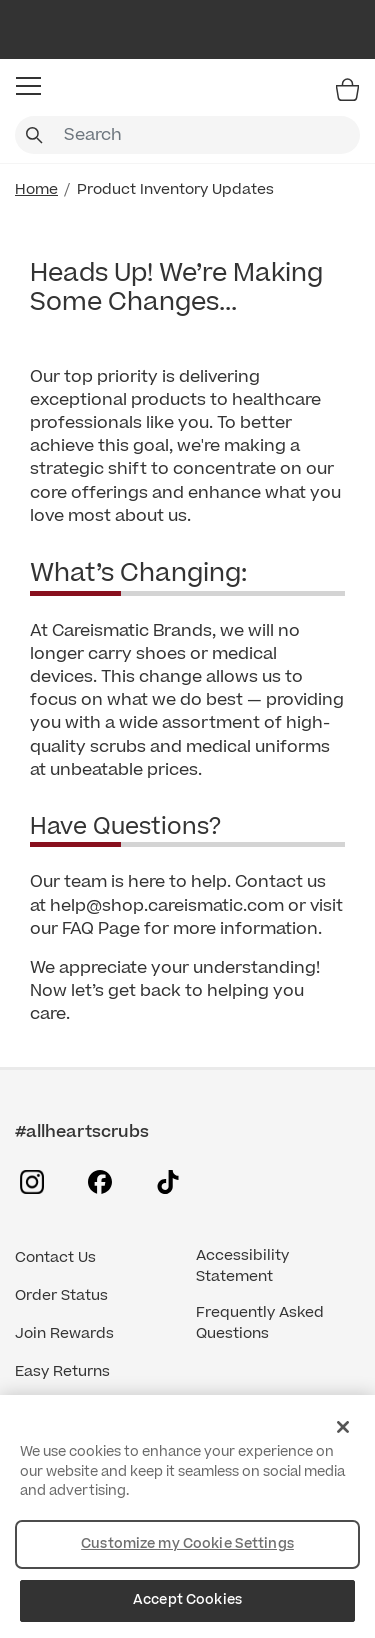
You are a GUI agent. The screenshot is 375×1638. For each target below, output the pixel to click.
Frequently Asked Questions (260, 1323)
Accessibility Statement (242, 1266)
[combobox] (187, 135)
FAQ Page (101, 929)
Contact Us (55, 1257)
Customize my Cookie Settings (187, 1544)
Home (36, 189)
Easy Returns (62, 1371)
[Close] (343, 1427)
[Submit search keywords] (34, 135)
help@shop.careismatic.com (167, 906)
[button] (28, 86)
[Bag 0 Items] (347, 89)
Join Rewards (64, 1333)
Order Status (61, 1295)
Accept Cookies (187, 1600)
